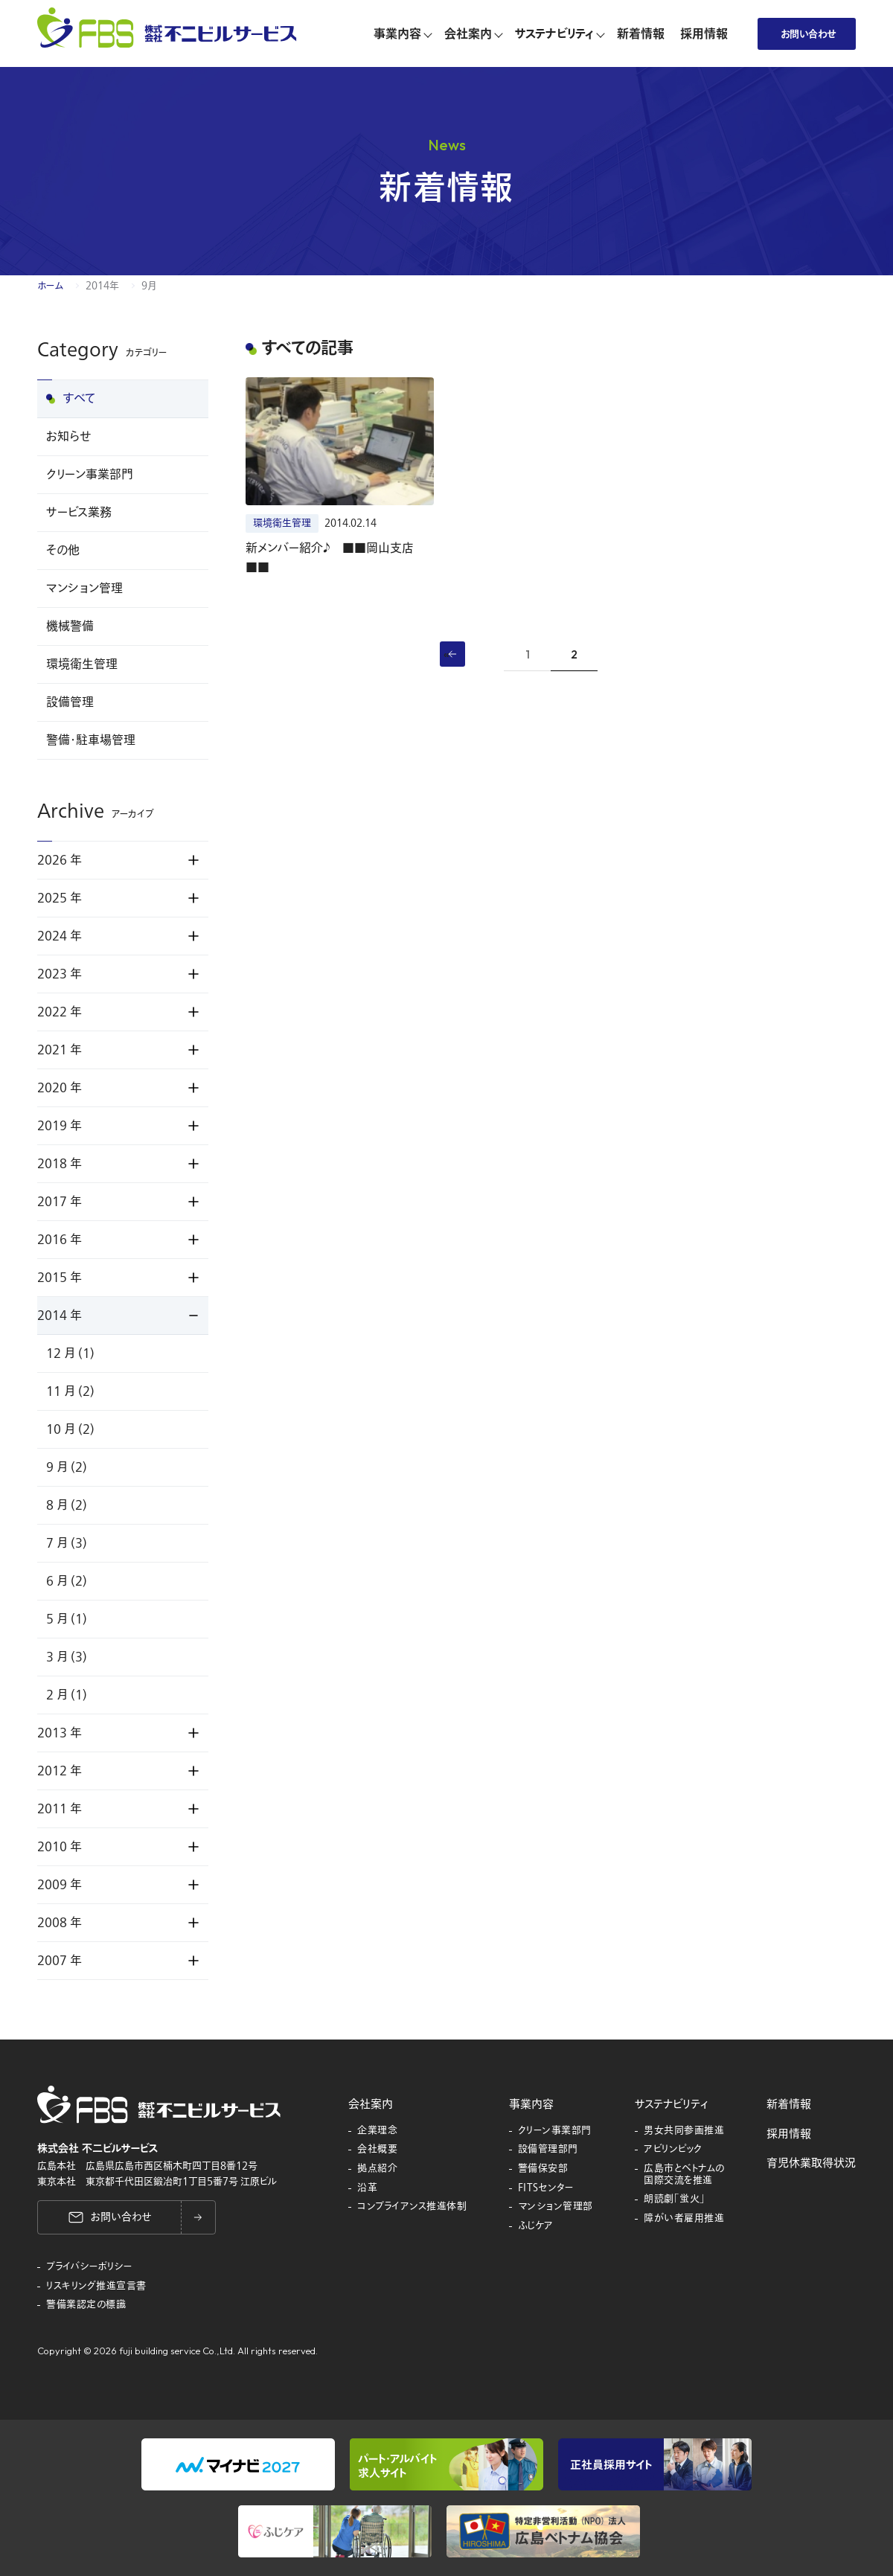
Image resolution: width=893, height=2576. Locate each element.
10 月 (70, 1429)
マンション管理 (84, 588)
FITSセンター (546, 2188)
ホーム (50, 285)
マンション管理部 (555, 2207)
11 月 (70, 1391)
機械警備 (70, 626)
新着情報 (788, 2104)
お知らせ (68, 437)
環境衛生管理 (82, 664)
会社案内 (370, 2104)
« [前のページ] (446, 653)
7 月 (66, 1543)
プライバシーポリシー (89, 2267)
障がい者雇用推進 (684, 2219)
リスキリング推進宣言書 (96, 2287)
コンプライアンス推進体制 (412, 2207)
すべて (79, 399)
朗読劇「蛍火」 (674, 2199)
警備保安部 (543, 2169)
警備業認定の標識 (86, 2305)
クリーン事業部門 (89, 475)
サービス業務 (79, 513)
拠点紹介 (377, 2169)
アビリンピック (673, 2150)
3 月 (66, 1657)
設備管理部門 (548, 2150)
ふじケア (536, 2226)
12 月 (70, 1353)
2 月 (66, 1695)
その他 (63, 551)
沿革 (367, 2188)
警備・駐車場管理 (90, 740)
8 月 (66, 1505)
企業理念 (377, 2131)
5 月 (66, 1619)
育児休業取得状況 (811, 2163)
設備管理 (70, 702)
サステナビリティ (671, 2104)
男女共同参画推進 (684, 2131)
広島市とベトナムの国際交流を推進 (684, 2174)
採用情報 (788, 2134)
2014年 (102, 285)
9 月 (66, 1467)
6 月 (66, 1581)
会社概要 (377, 2150)
